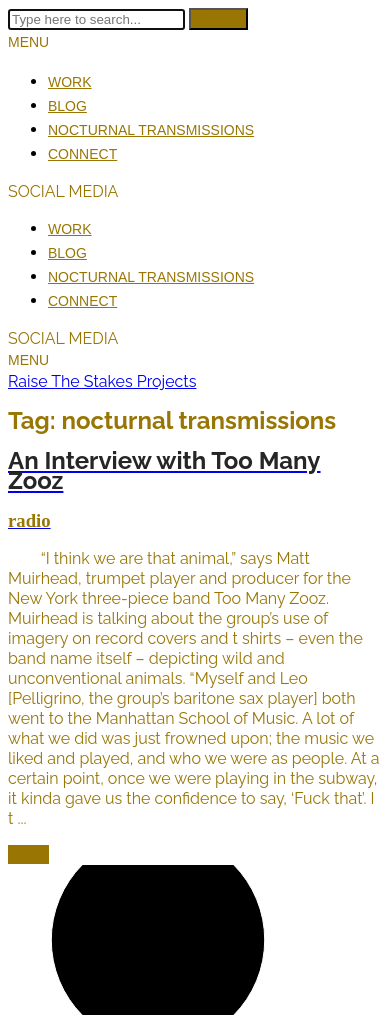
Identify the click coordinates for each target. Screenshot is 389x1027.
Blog (67, 106)
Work (70, 82)
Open (28, 854)
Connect (82, 154)
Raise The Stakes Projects (102, 381)
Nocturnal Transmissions (151, 130)
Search (218, 19)
